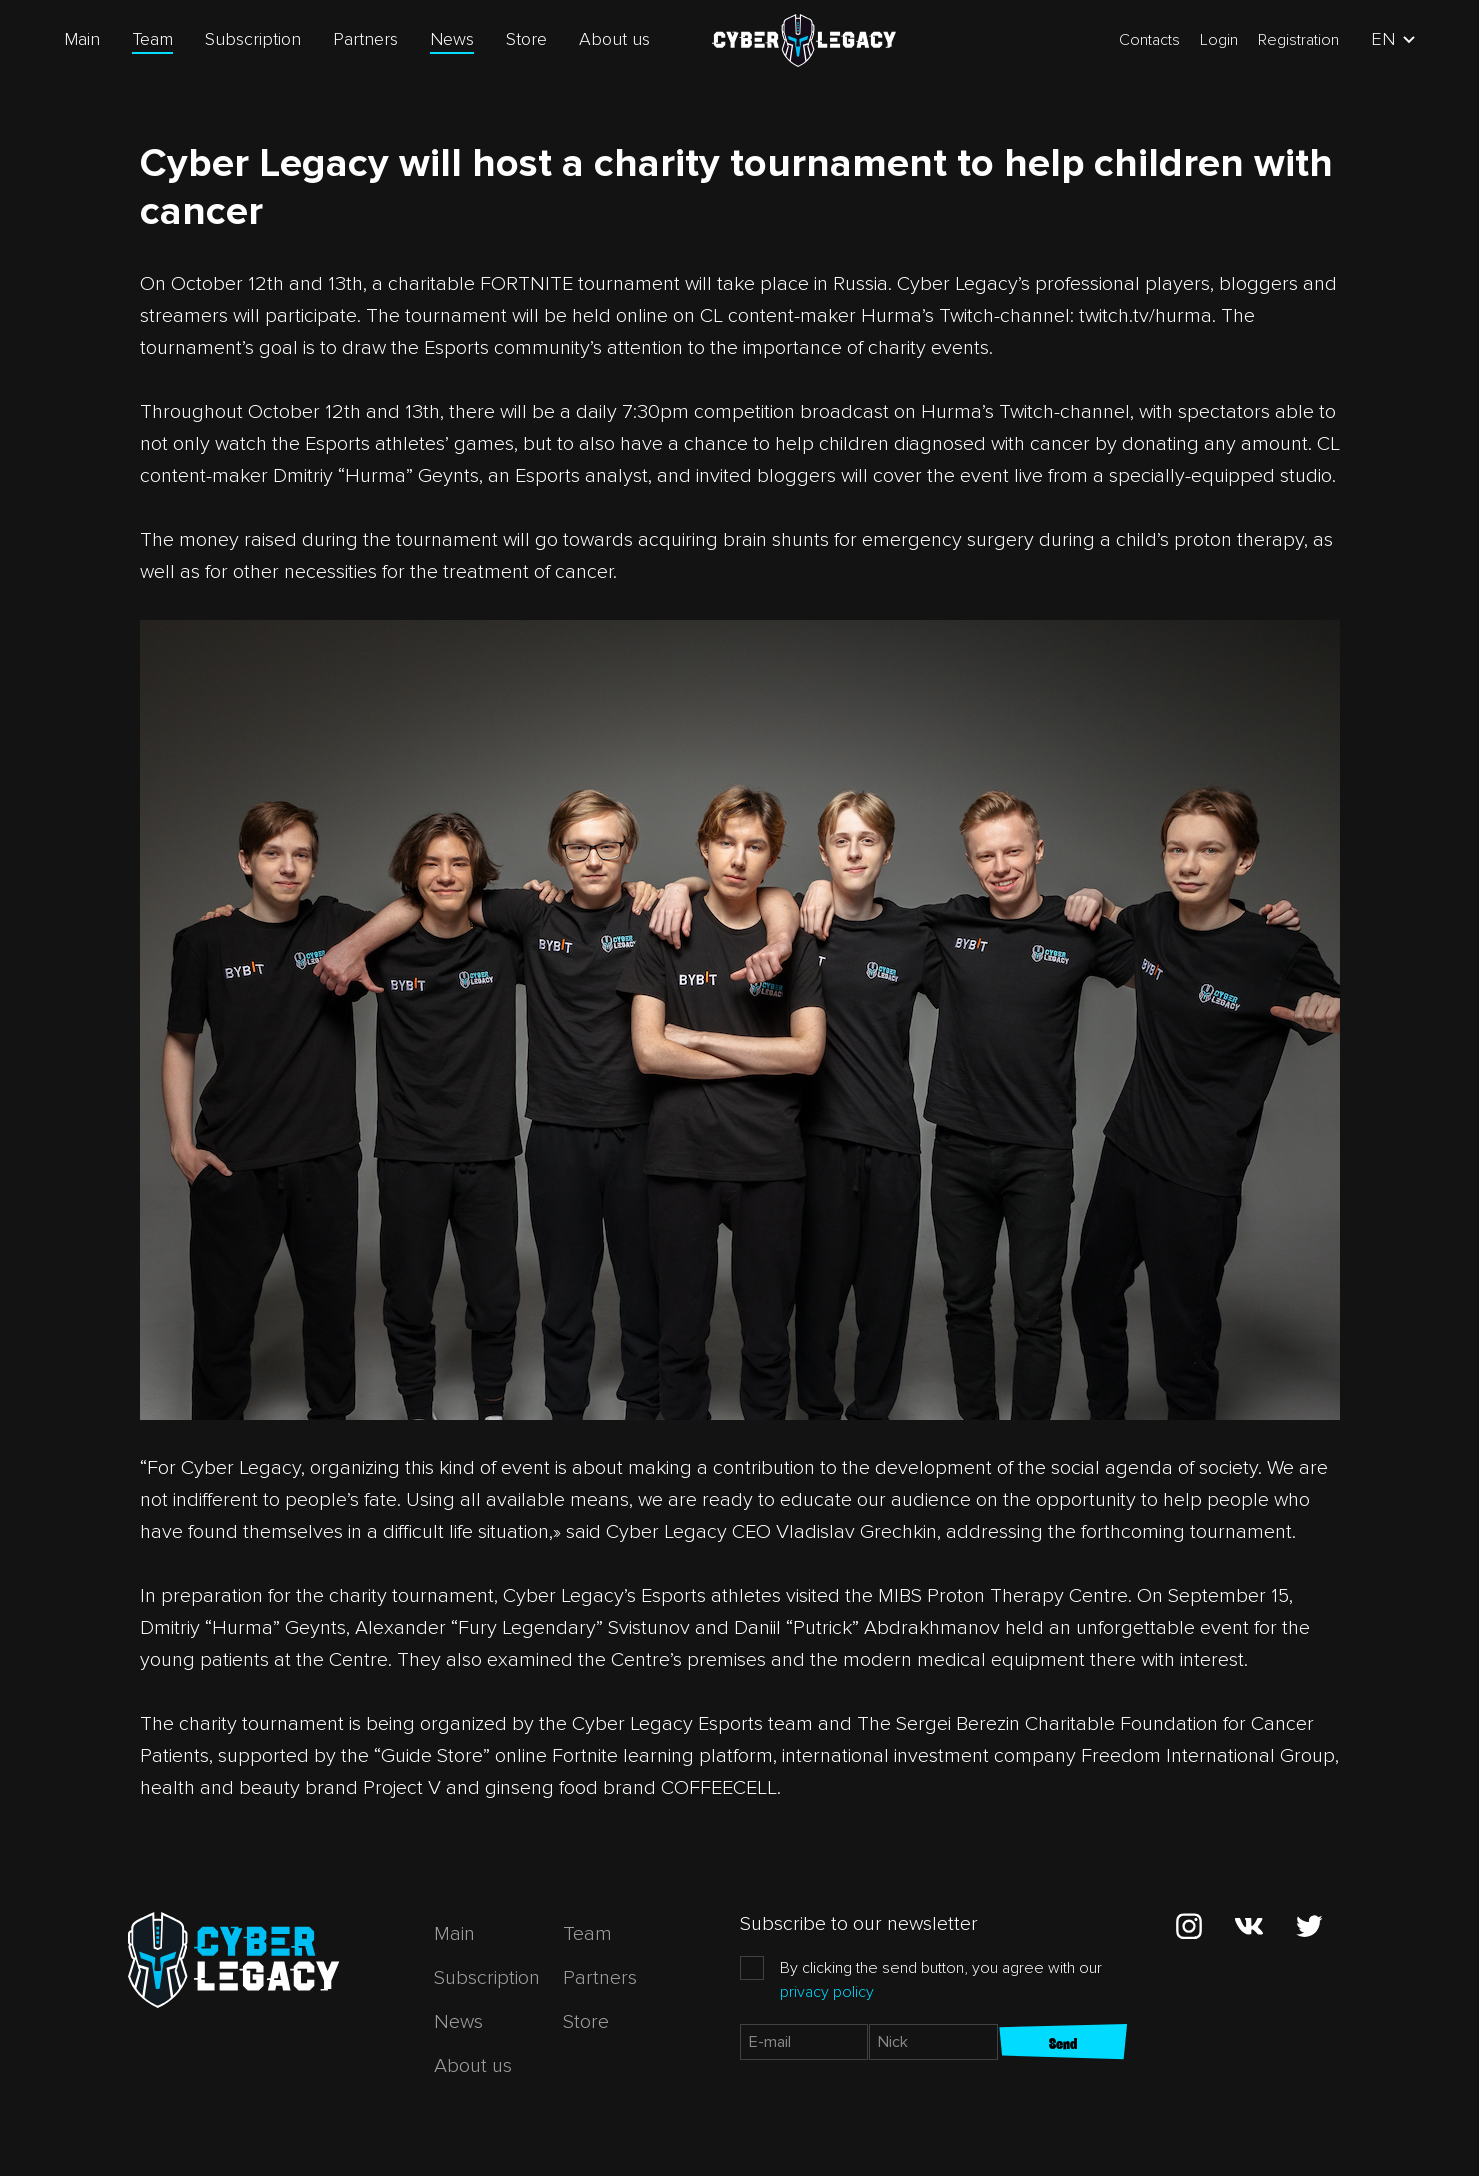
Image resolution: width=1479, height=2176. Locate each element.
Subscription (253, 39)
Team (152, 39)
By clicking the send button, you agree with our (941, 1980)
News (452, 39)
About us (614, 39)
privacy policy (827, 1992)
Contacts (1149, 40)
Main (82, 39)
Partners (365, 39)
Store (526, 39)
